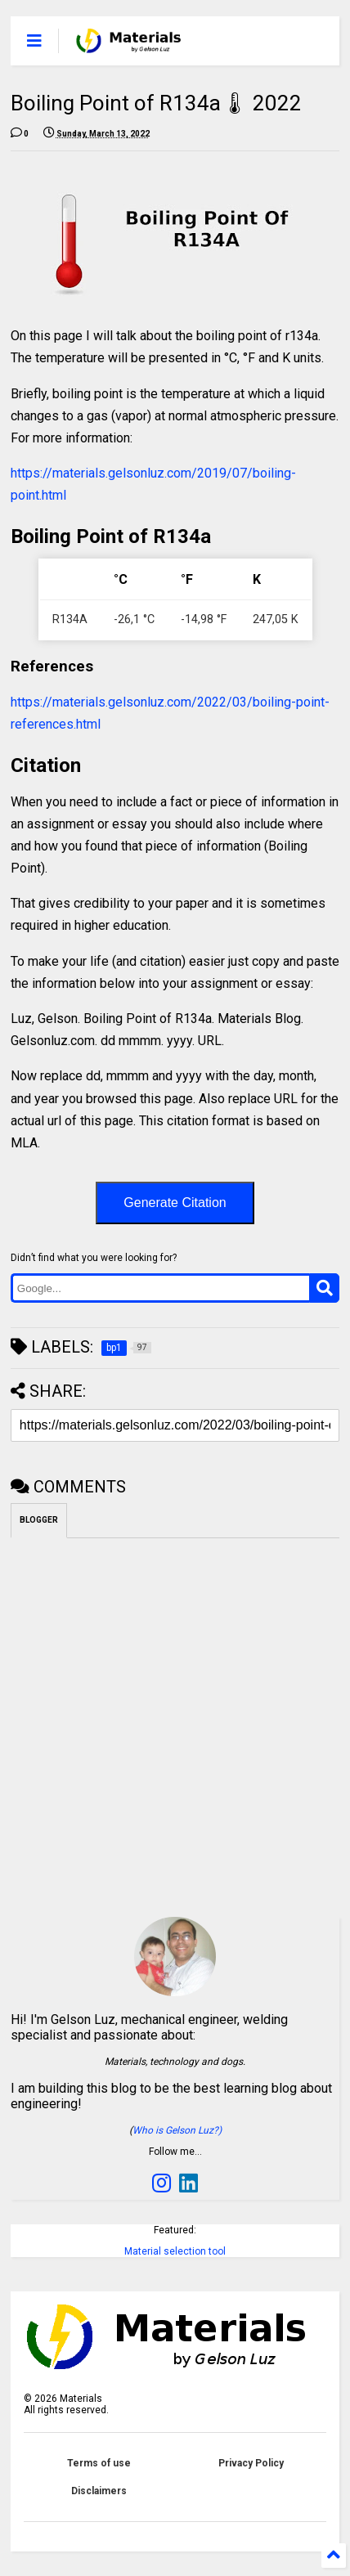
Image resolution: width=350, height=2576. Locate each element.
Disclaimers (99, 2491)
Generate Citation (174, 1202)
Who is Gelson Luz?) (177, 2130)
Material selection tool (175, 2251)
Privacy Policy (251, 2463)
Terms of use (99, 2463)
